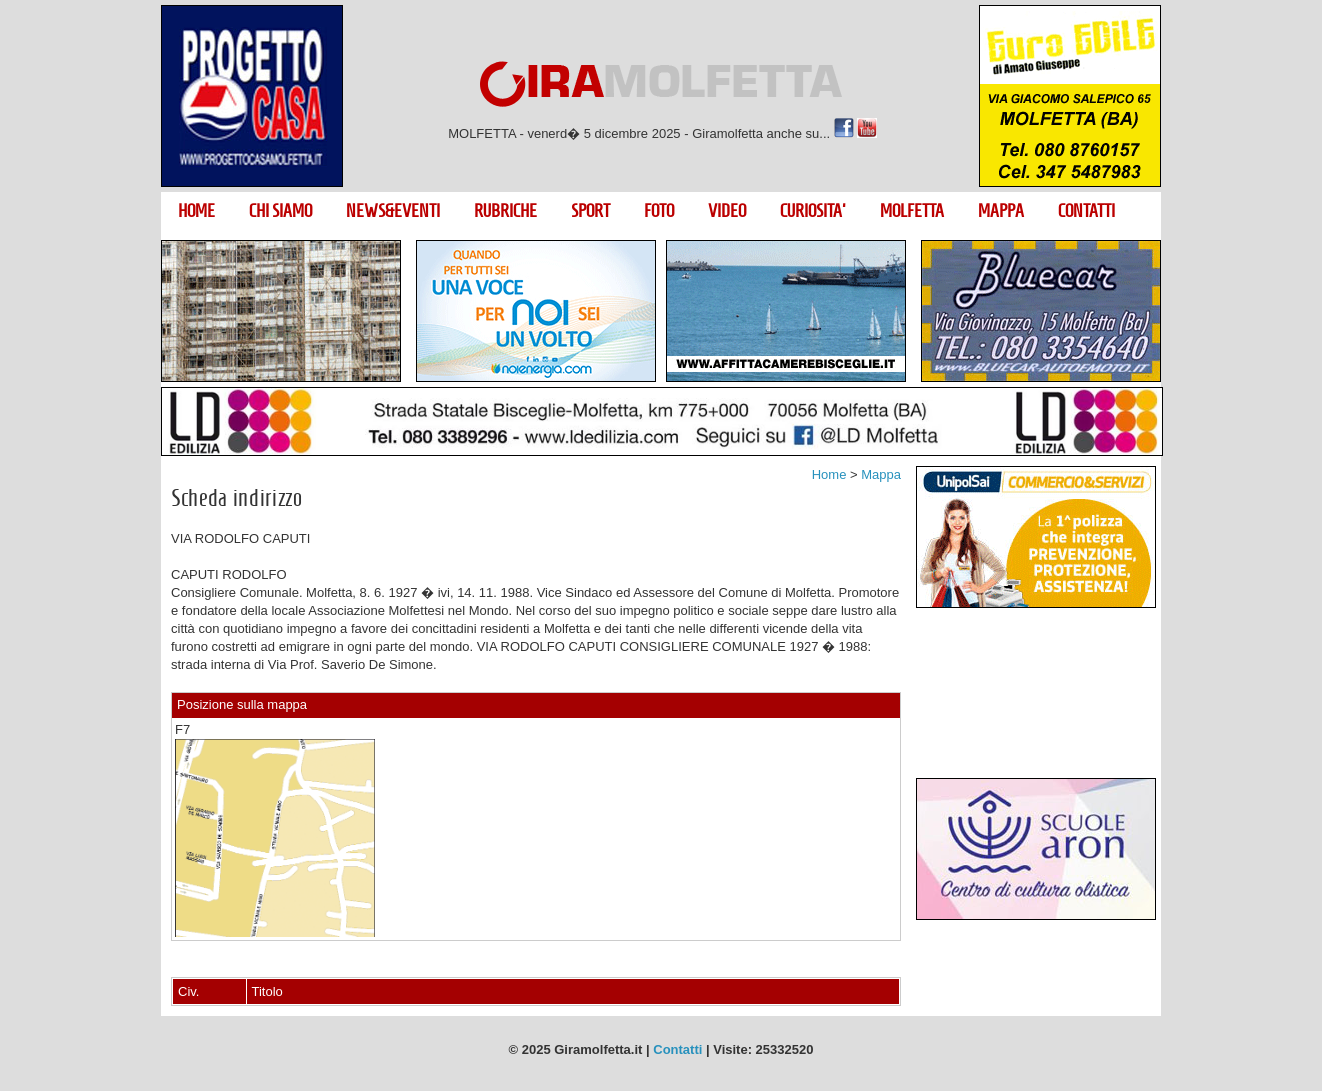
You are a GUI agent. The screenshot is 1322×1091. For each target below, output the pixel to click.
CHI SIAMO (280, 211)
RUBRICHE (505, 211)
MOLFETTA (912, 211)
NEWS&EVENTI (393, 211)
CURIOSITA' (813, 211)
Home (829, 474)
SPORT (590, 211)
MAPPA (1001, 211)
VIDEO (727, 211)
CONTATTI (1086, 211)
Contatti (677, 1049)
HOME (196, 211)
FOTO (659, 211)
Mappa (881, 474)
